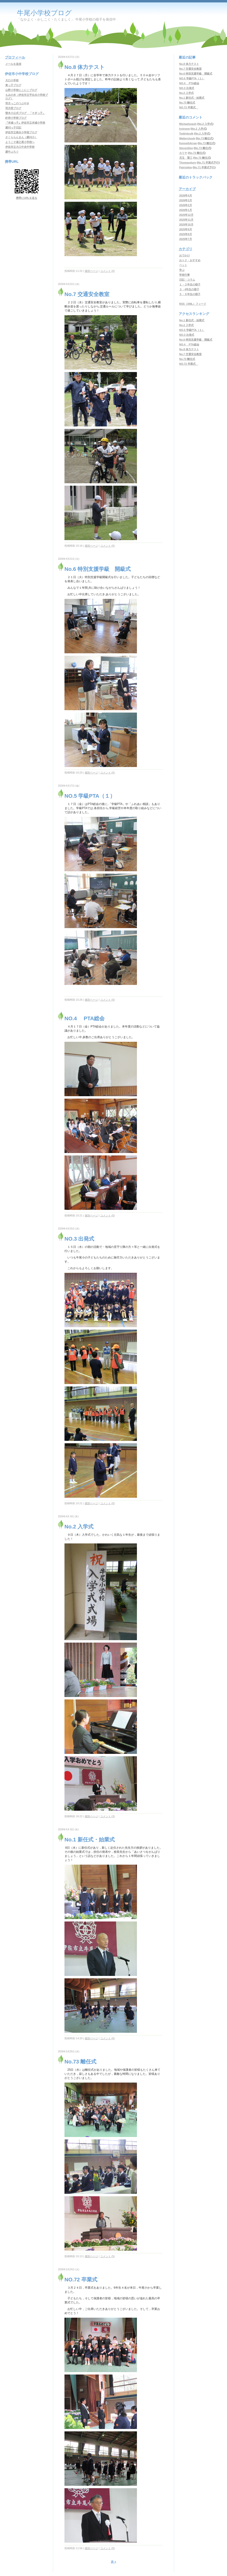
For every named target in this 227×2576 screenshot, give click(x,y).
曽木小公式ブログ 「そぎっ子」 (25, 113)
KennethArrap (188, 143)
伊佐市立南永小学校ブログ (21, 132)
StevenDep (186, 148)
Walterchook (187, 138)
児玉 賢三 (185, 157)
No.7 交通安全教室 (86, 294)
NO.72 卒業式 (83, 2280)
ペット (183, 265)
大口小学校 (12, 80)
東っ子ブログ (13, 85)
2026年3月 (185, 200)
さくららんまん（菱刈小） (21, 137)
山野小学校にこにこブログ (21, 90)
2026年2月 (185, 205)
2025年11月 (186, 219)
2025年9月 (185, 229)
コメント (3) (107, 1816)
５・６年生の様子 (189, 294)
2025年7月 (185, 239)
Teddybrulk (186, 133)
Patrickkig (185, 167)
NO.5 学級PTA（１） (89, 796)
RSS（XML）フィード (192, 303)
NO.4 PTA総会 (84, 1018)
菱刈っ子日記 (13, 127)
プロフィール (15, 57)
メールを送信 (13, 63)
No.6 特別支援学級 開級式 (97, 569)
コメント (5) (107, 2256)
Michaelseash (188, 123)
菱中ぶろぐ (12, 151)
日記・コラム (187, 279)
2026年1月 (185, 209)
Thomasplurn (187, 162)
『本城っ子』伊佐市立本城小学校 (25, 122)
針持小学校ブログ (16, 117)
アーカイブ (187, 189)
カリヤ (183, 152)
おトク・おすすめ (189, 260)
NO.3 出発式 (79, 1239)
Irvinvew (184, 128)
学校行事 (184, 274)
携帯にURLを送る (26, 197)
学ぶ (181, 269)
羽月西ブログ (13, 108)
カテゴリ (185, 249)
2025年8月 (185, 234)
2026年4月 (185, 195)
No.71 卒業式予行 (208, 162)
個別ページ (91, 270)
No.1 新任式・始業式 (89, 1840)
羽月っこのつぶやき (17, 103)
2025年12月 (186, 214)
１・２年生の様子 (189, 284)
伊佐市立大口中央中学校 (20, 146)
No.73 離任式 (80, 2062)
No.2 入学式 (78, 1527)
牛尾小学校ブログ (44, 13)
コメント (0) (107, 270)
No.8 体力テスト (84, 67)
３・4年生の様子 (189, 289)
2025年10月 (186, 224)
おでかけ (184, 255)
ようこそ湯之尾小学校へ (20, 142)
